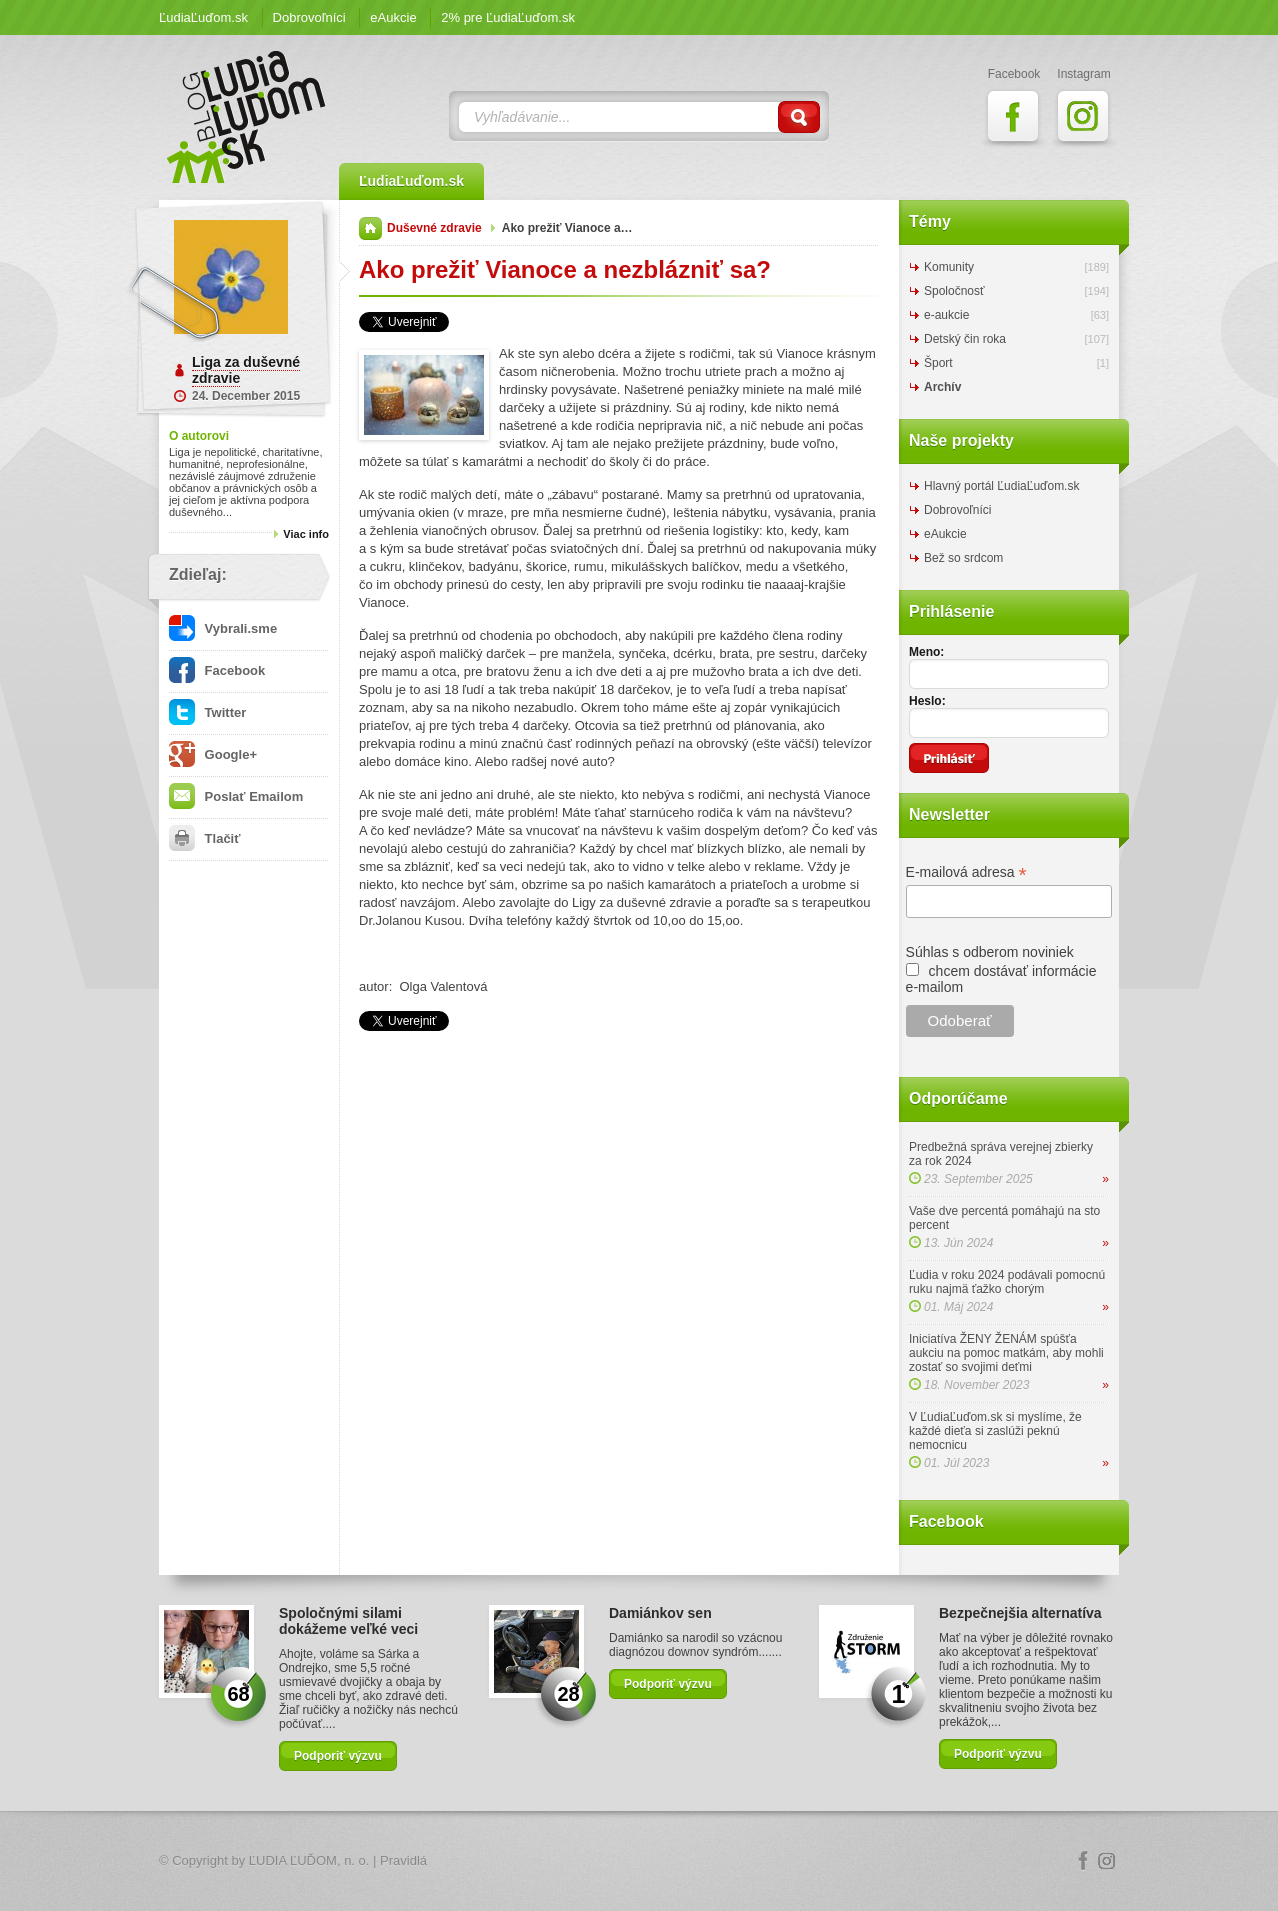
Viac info (306, 534)
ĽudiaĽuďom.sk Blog (247, 117)
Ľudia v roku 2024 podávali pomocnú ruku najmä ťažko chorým (1007, 1282)
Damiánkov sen (660, 1613)
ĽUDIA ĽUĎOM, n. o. (309, 1860)
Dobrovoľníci (309, 17)
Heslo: (927, 701)
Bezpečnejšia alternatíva (1020, 1613)
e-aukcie (946, 315)
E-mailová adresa (966, 872)
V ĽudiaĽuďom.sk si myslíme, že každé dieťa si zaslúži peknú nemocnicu (995, 1431)
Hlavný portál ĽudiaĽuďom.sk (1001, 486)
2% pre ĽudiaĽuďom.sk (508, 17)
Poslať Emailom (236, 796)
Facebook (217, 670)
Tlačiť (204, 838)
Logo (639, 1861)
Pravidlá (403, 1860)
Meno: (926, 652)
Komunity (949, 267)
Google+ (213, 754)
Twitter (207, 712)
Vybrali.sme (223, 628)
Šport (938, 363)
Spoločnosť (954, 291)
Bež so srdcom (963, 558)
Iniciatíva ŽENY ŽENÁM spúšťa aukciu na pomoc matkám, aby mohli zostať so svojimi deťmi (1006, 1353)
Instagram (1107, 1861)
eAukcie (393, 17)
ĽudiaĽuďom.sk (203, 17)
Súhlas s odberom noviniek (990, 952)
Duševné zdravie (434, 228)
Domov (370, 228)
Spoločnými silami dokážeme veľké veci (348, 1621)
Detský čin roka (965, 339)
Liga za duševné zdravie (246, 370)
